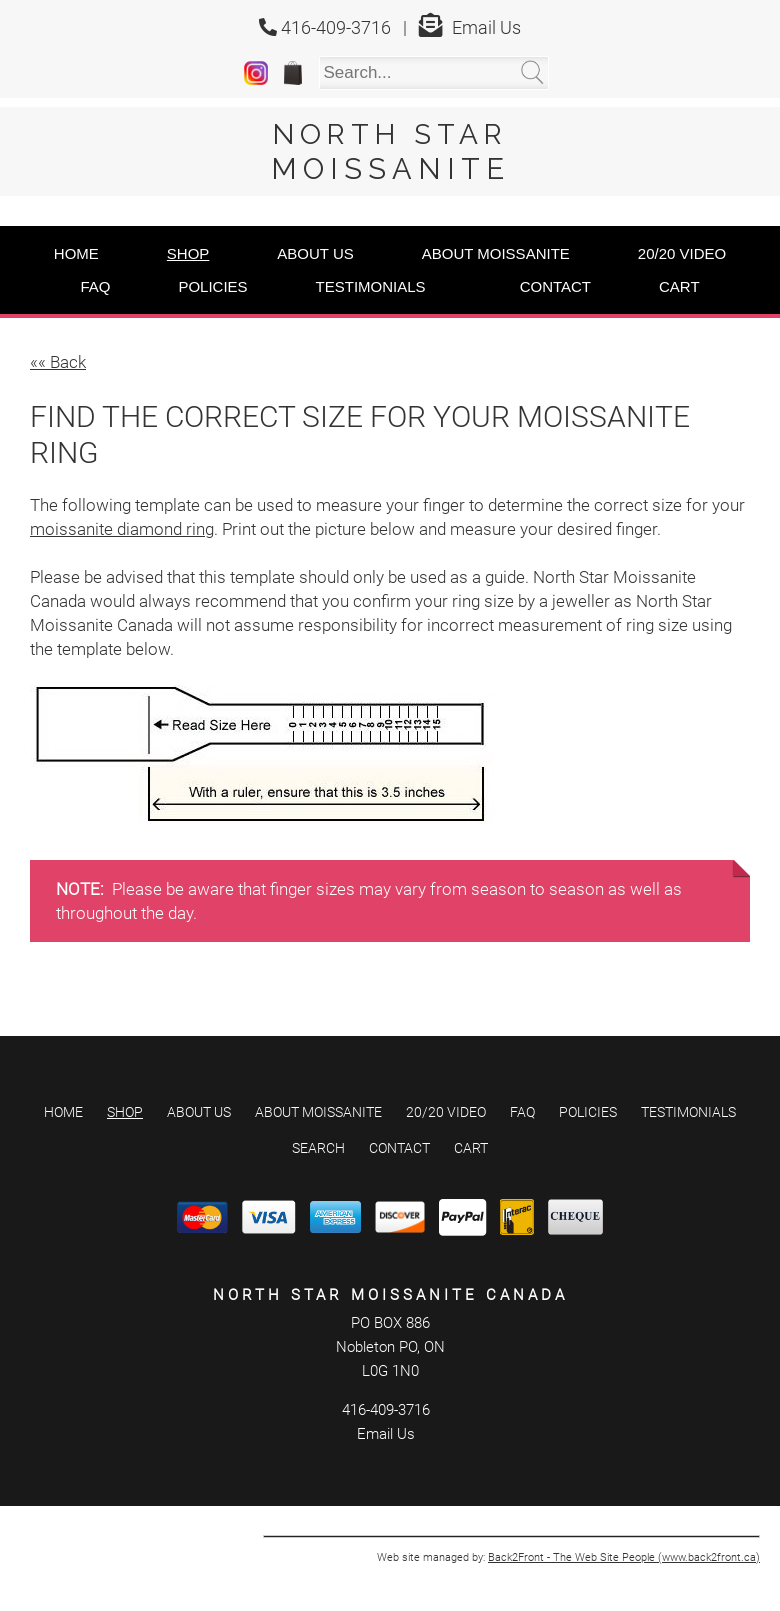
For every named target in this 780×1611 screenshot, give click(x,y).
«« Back (58, 362)
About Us (315, 253)
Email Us (486, 27)
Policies (212, 286)
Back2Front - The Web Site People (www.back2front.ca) (624, 1557)
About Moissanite (496, 253)
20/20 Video (682, 253)
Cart (679, 286)
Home (76, 253)
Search (318, 1148)
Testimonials (371, 286)
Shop (188, 253)
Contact (555, 286)
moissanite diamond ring (122, 529)
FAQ (95, 286)
